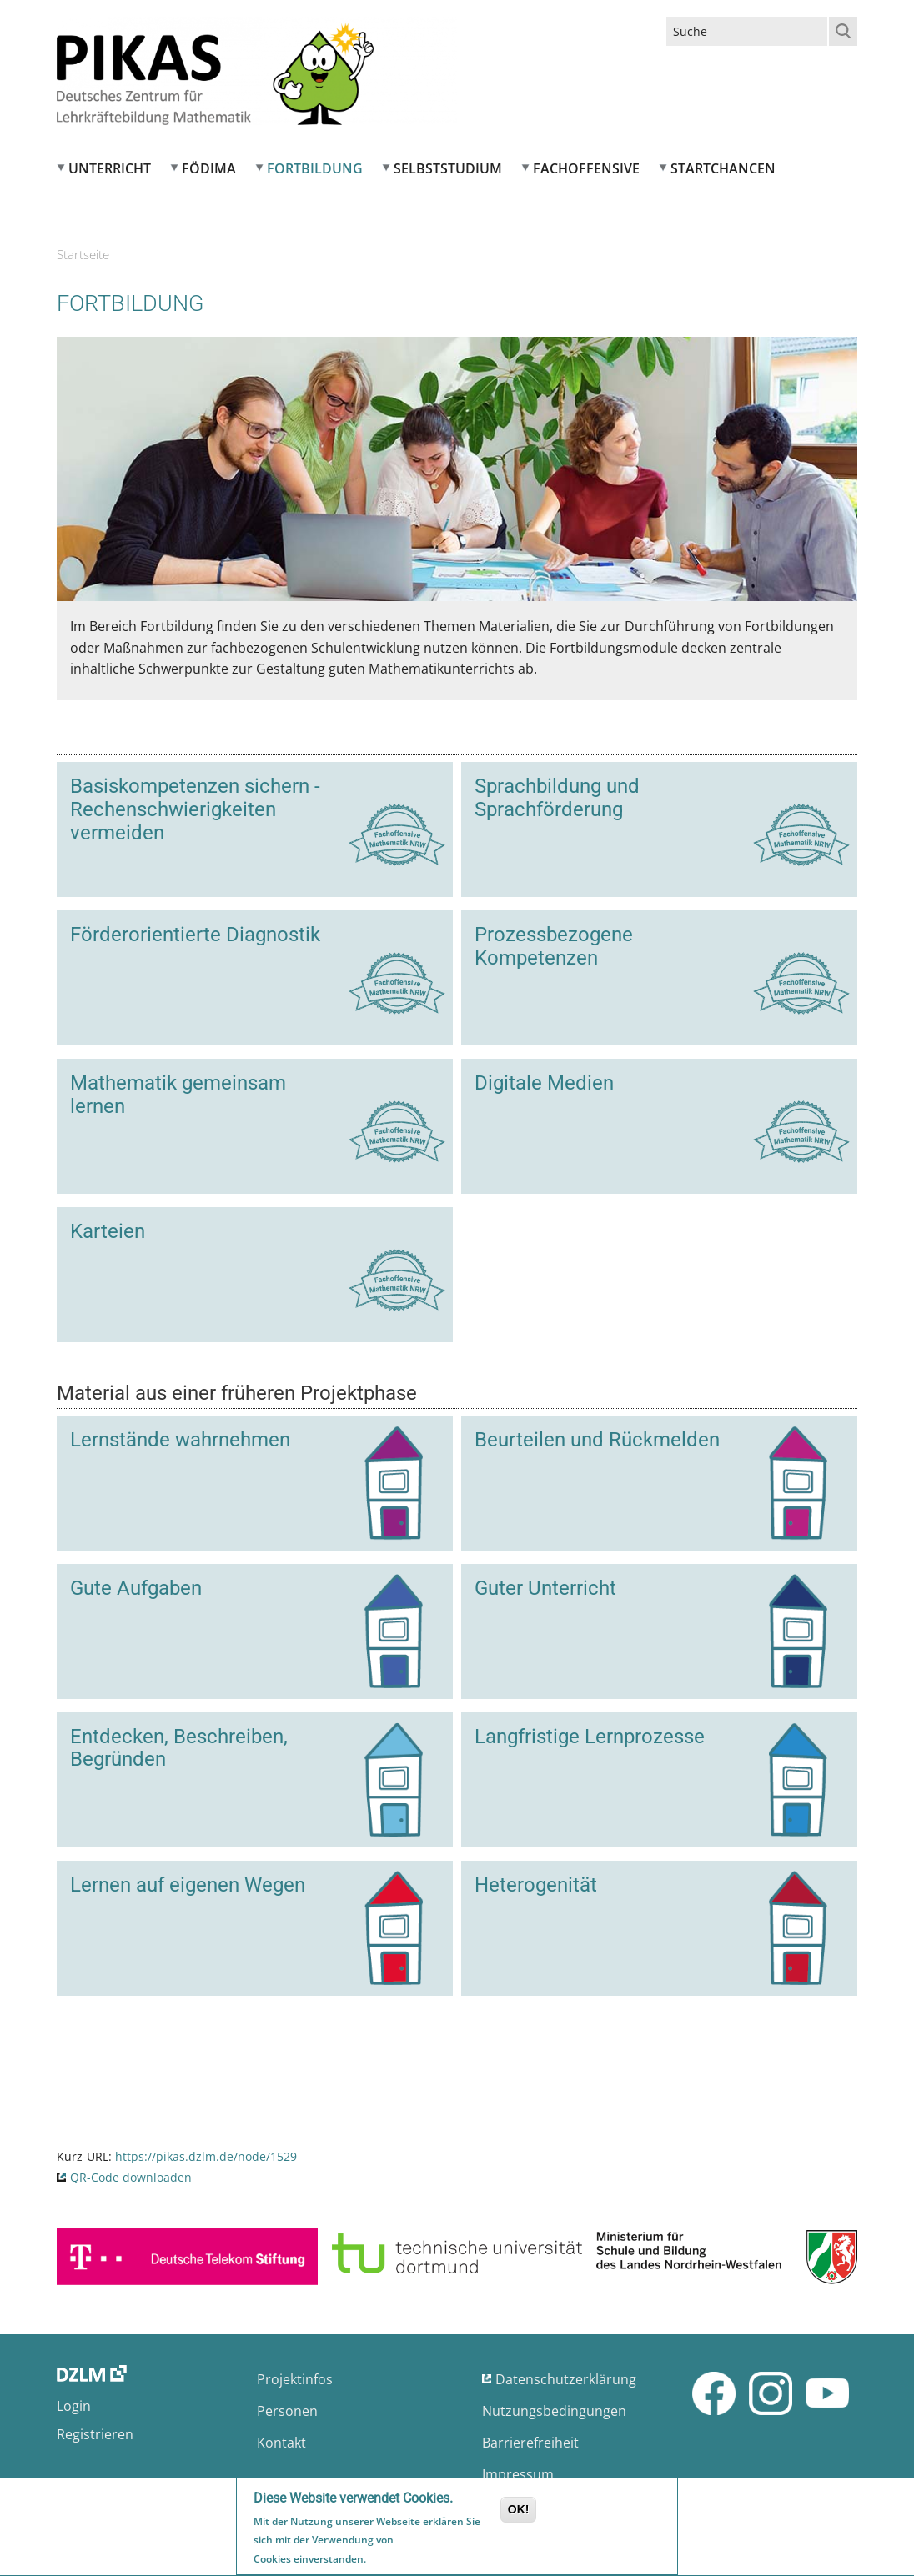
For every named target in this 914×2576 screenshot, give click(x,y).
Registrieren (95, 2434)
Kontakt (281, 2442)
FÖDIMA (209, 168)
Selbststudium (448, 168)
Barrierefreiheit (530, 2442)
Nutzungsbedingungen (554, 2411)
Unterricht (109, 168)
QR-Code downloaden (131, 2177)
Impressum (518, 2474)
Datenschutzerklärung (565, 2379)
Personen (287, 2411)
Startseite (83, 254)
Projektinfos (295, 2379)
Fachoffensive (586, 168)
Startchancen (723, 168)
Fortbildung (315, 168)
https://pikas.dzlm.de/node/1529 (206, 2156)
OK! (519, 2511)
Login (74, 2406)
